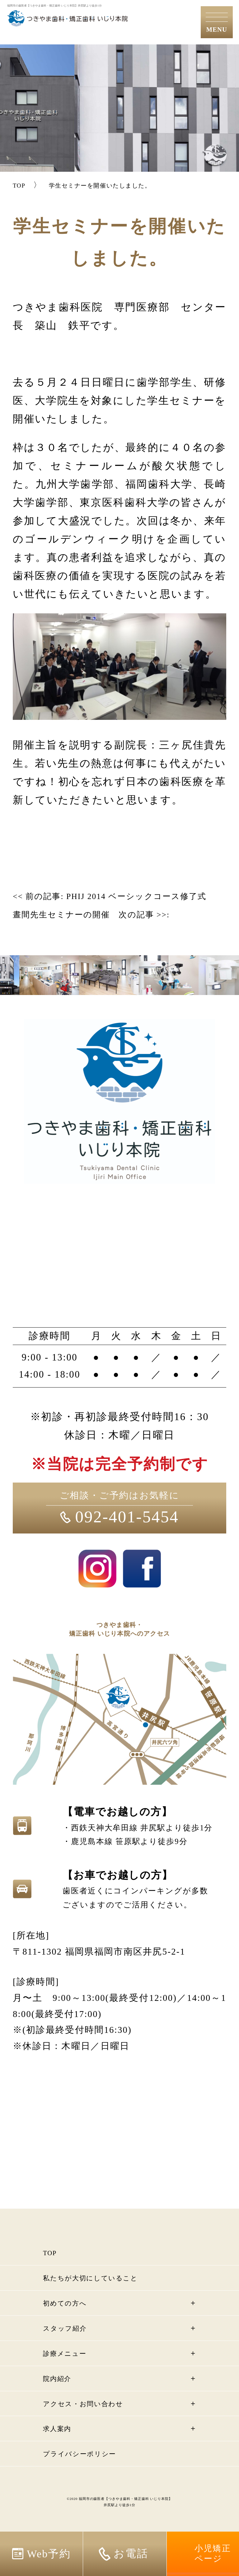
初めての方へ (71, 2321)
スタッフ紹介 (71, 2346)
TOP (51, 2270)
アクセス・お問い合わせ (94, 2421)
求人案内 (61, 2446)
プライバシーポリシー (89, 2471)
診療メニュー (70, 2371)
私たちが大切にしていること (103, 2296)
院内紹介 (61, 2396)
